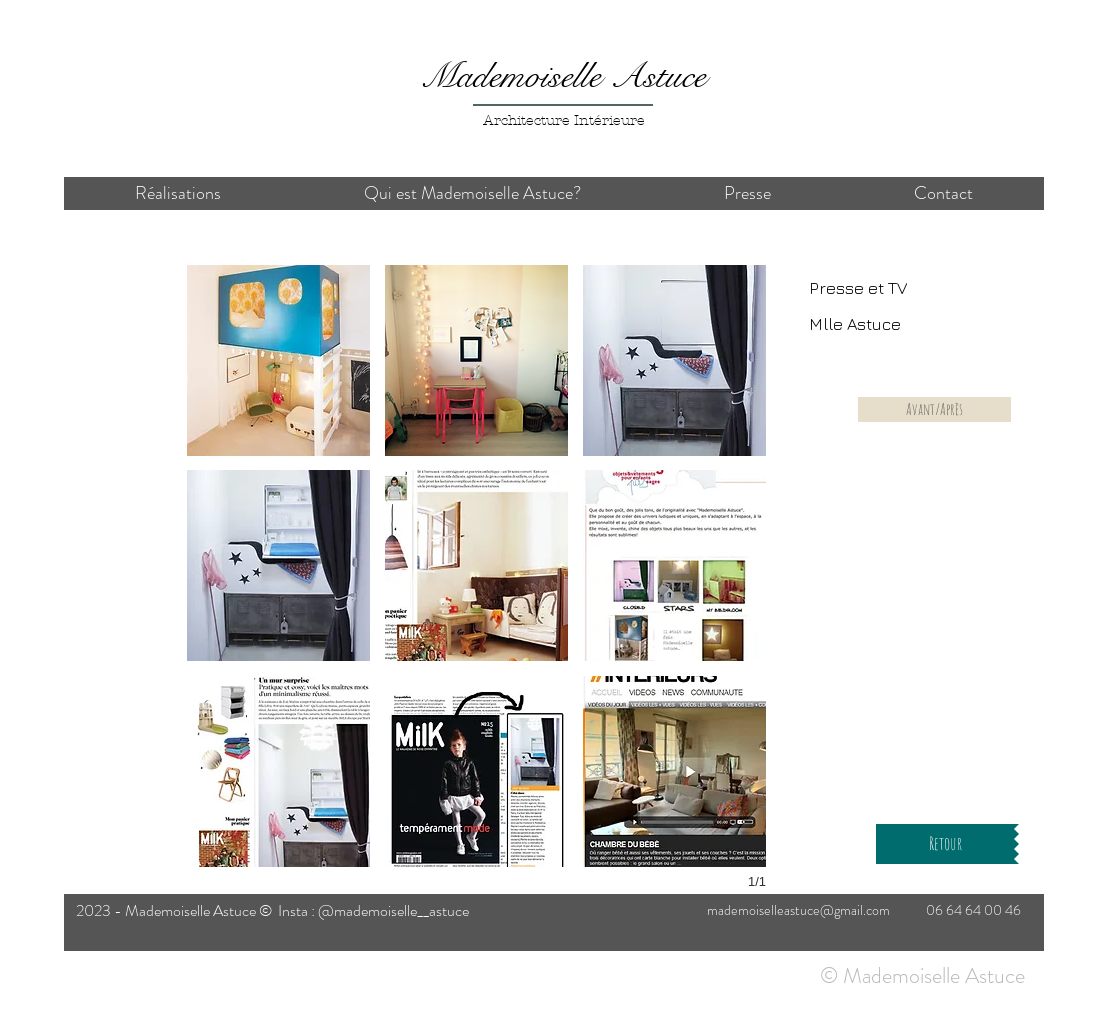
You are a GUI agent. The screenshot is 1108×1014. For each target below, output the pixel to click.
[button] (278, 360)
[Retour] (945, 844)
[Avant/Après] (934, 409)
